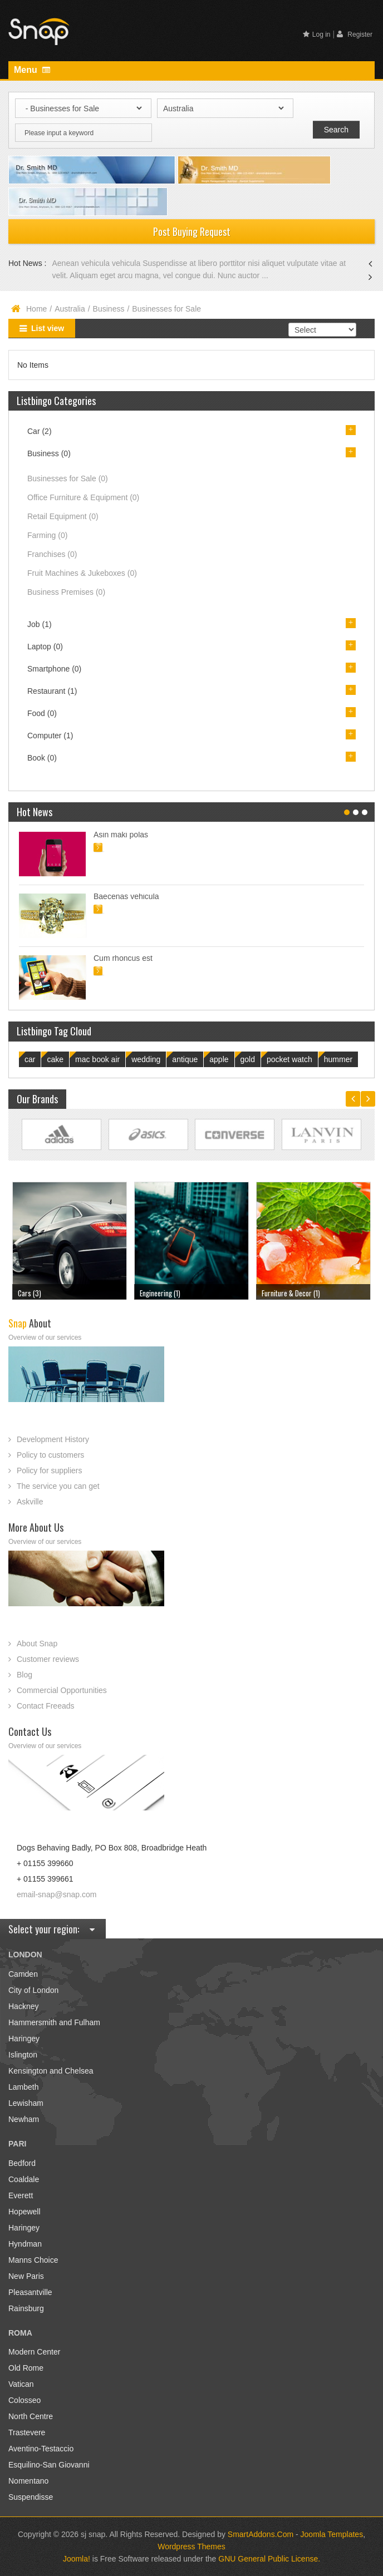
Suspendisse (30, 2497)
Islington (22, 2054)
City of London (33, 1990)
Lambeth (23, 2086)
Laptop (45, 646)
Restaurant (52, 691)
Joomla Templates (332, 2534)
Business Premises (66, 592)
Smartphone (54, 668)
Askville (30, 1501)
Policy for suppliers (49, 1470)
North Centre (30, 2416)
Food (42, 713)
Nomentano (28, 2480)
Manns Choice (33, 2260)
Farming (47, 535)
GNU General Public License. (269, 2558)
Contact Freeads (46, 1705)
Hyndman (25, 2243)
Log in (317, 34)
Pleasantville (30, 2292)
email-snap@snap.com (56, 1894)
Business (109, 308)
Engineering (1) (160, 1293)
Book (42, 757)
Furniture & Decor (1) (291, 1293)
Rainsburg (26, 2308)
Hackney (23, 2006)
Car (39, 431)
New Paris (26, 2276)
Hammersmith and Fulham (54, 2022)
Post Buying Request (191, 231)
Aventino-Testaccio (40, 2448)
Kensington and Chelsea (51, 2070)
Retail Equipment (63, 516)
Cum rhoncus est (123, 958)
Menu (32, 70)
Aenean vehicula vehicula (97, 263)
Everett (20, 2195)
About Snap (37, 1643)
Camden (23, 1974)
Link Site (61, 1135)
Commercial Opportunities (62, 1690)
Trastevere (26, 2432)
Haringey (24, 2038)
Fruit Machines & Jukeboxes (82, 573)
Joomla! (76, 2558)
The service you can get (58, 1486)
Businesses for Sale (67, 478)
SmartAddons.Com (260, 2534)
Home (36, 308)
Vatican (21, 2384)
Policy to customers (50, 1454)
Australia (70, 308)
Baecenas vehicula (126, 896)
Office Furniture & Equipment (83, 497)
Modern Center (34, 2351)
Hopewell (24, 2211)
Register (354, 34)
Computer (50, 735)
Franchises (52, 554)
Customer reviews (48, 1659)
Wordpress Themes (191, 2546)
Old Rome (25, 2367)
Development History (53, 1439)
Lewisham (25, 2103)
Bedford (22, 2163)
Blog (24, 1674)
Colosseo (24, 2400)
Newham (23, 2119)
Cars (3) (29, 1293)
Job (39, 624)
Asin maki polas (121, 834)
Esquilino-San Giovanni (49, 2464)
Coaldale (23, 2179)
